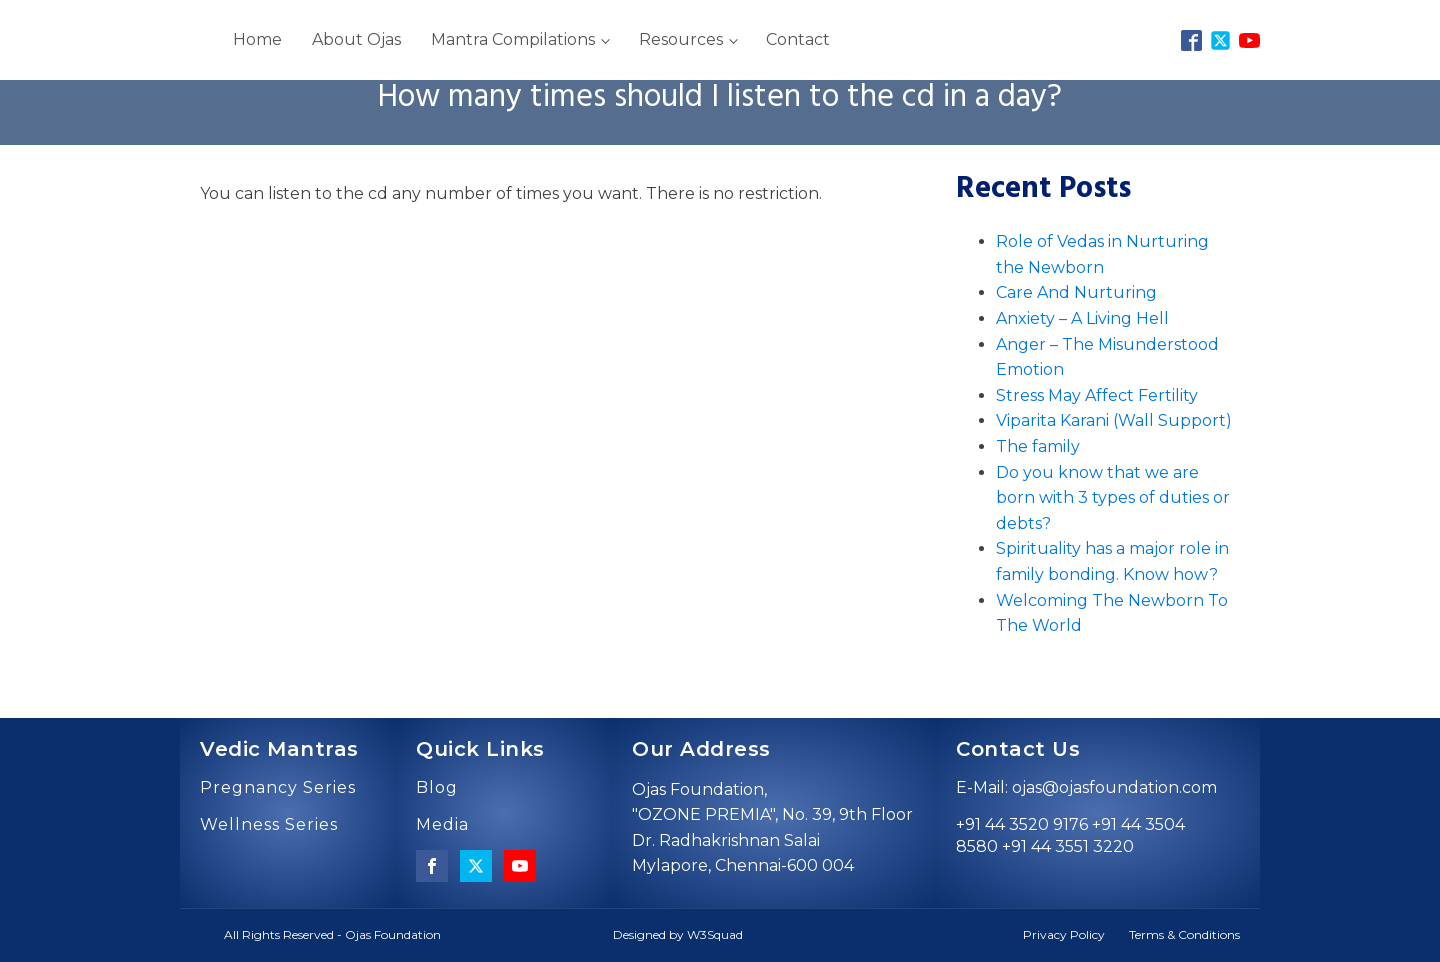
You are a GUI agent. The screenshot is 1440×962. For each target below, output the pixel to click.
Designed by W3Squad (678, 934)
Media (442, 825)
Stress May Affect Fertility (1097, 395)
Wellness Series (269, 825)
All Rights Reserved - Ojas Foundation (332, 934)
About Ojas (356, 39)
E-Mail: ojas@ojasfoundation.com (1086, 787)
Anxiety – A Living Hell (1082, 318)
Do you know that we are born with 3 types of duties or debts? (1113, 498)
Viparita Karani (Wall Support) (1114, 420)
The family (1038, 446)
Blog (437, 788)
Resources (681, 39)
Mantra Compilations (513, 39)
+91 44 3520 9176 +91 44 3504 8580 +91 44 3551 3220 (1070, 835)
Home (257, 39)
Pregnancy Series (278, 788)
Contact (798, 39)
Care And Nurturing (1076, 292)
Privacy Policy (1064, 934)
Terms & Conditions (1184, 934)
